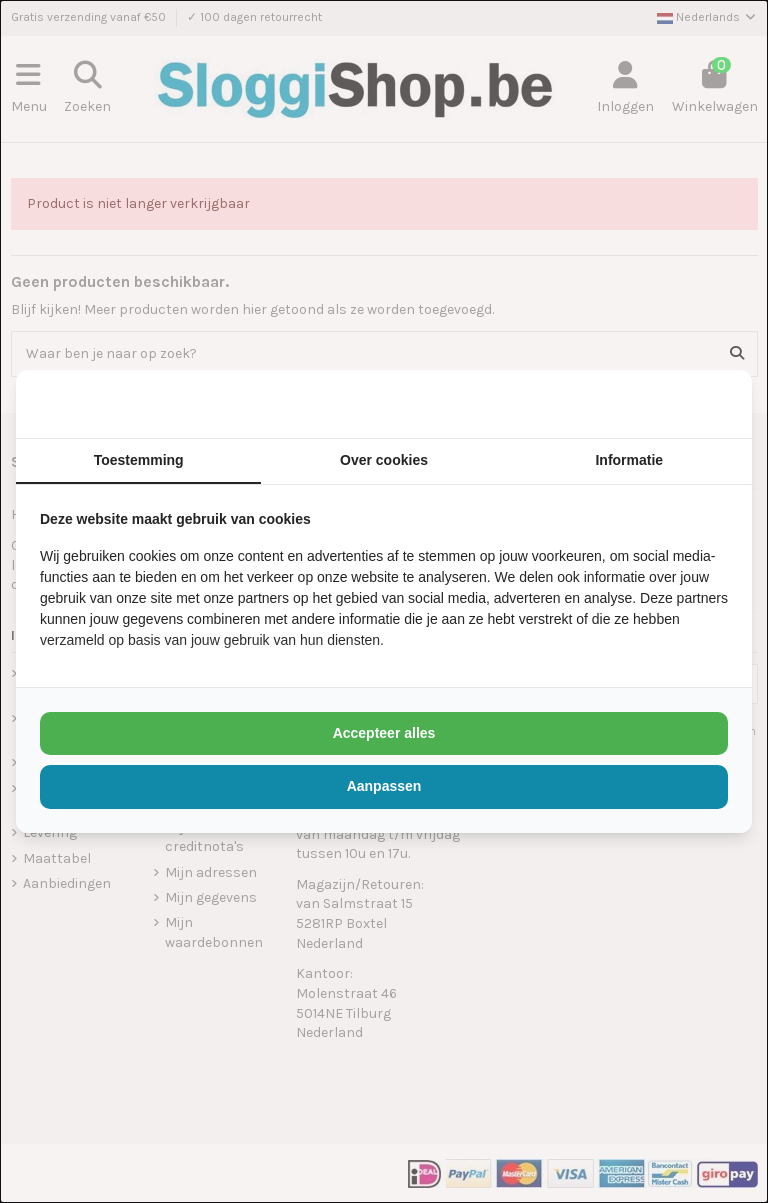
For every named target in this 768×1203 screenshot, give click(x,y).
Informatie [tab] (629, 460)
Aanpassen (384, 786)
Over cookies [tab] (384, 460)
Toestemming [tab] (139, 460)
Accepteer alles (384, 733)
